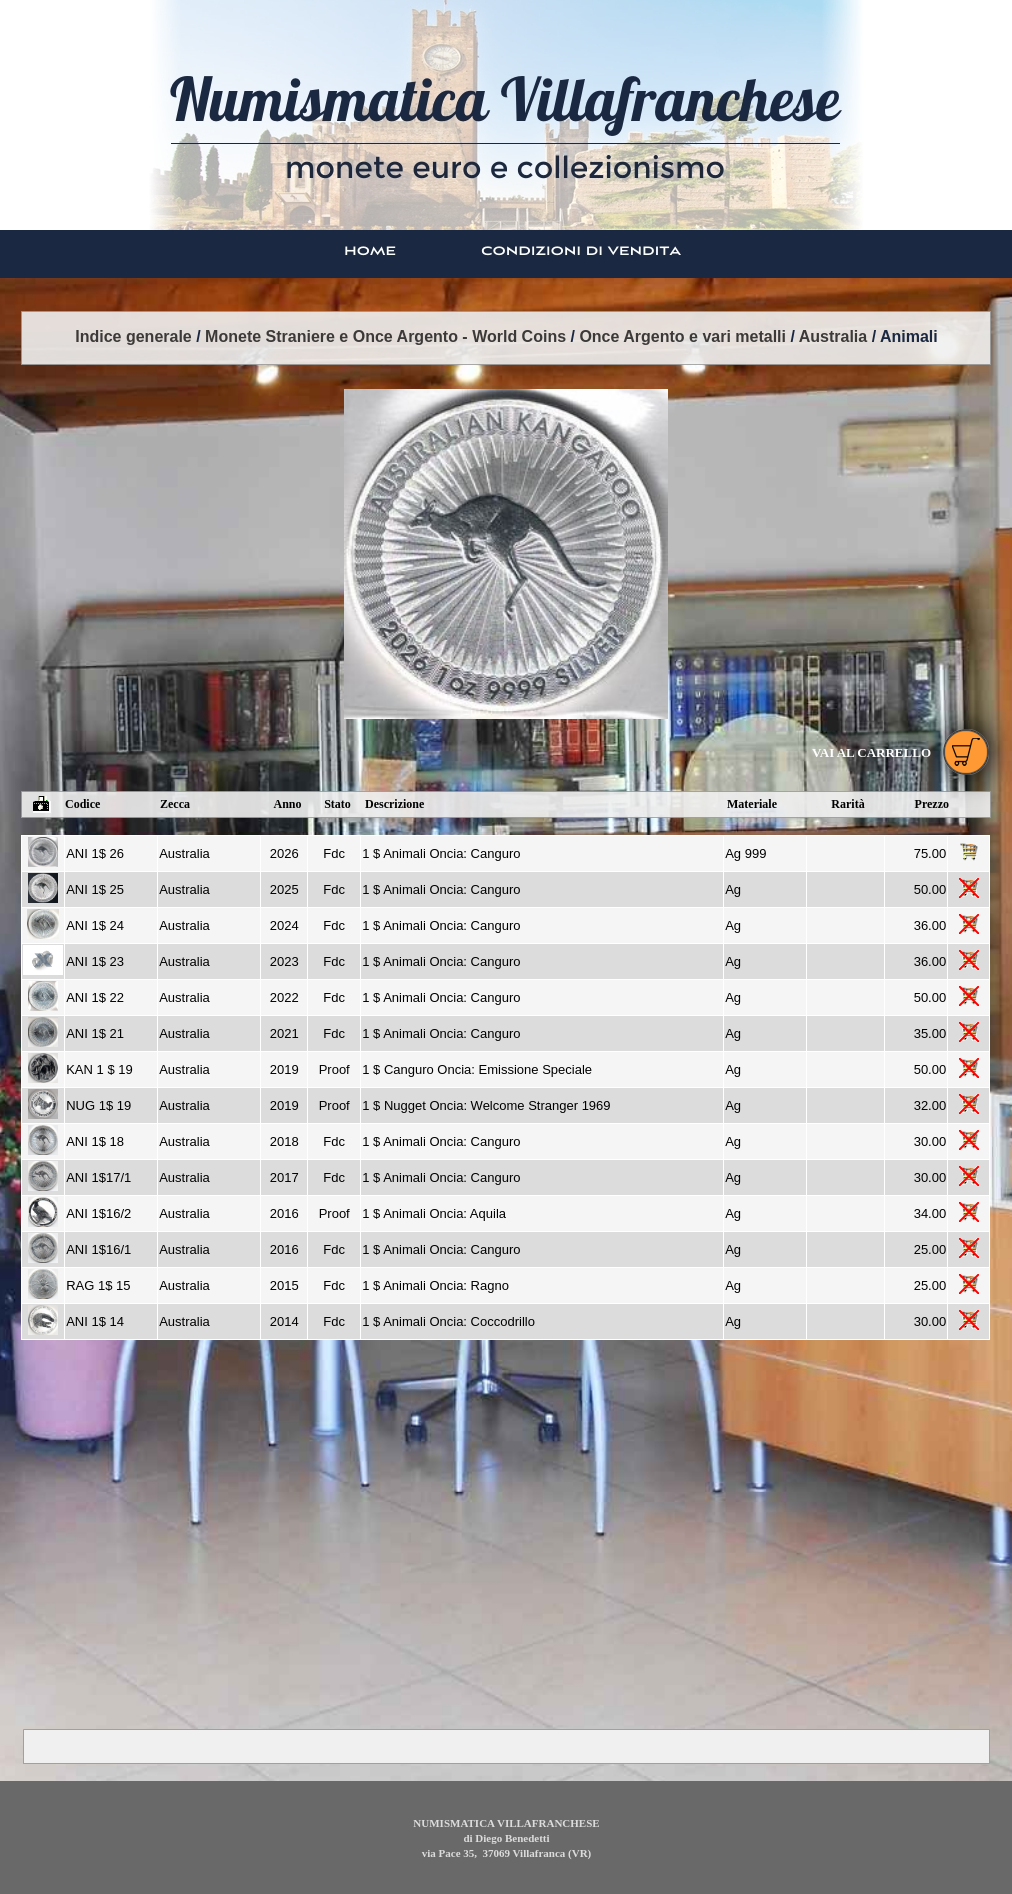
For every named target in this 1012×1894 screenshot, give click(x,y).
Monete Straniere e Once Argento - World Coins (385, 336)
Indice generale (133, 336)
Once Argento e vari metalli (682, 336)
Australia (833, 336)
